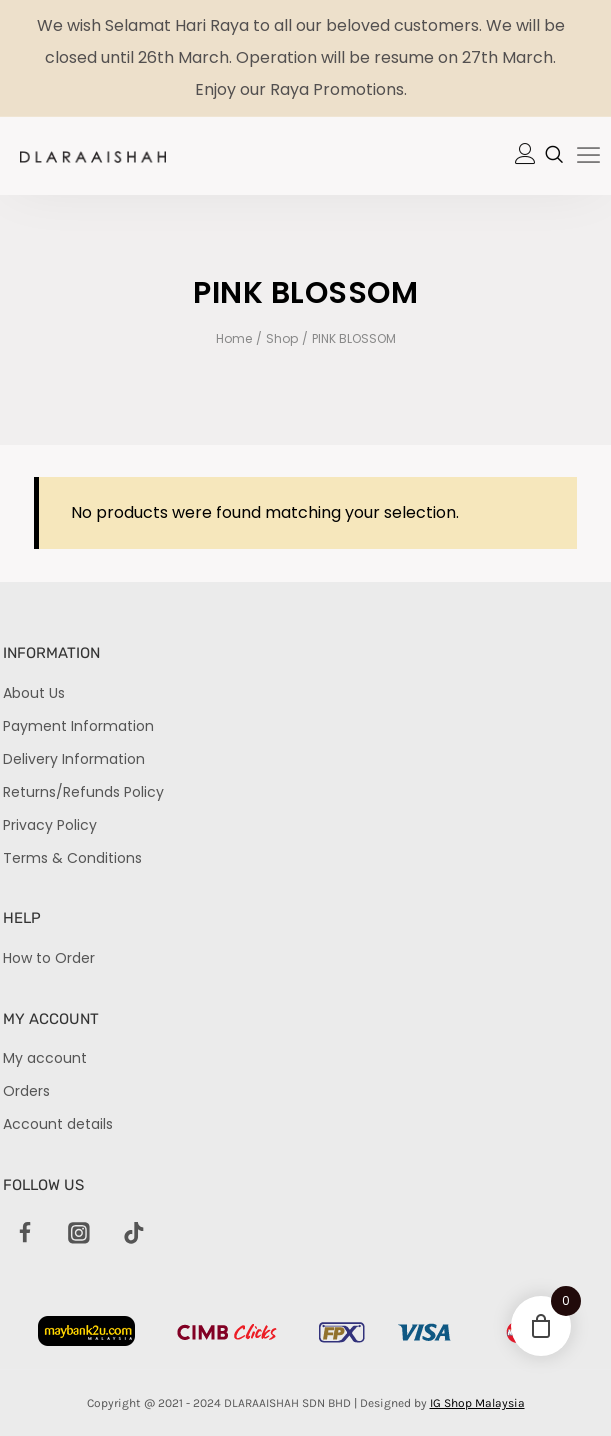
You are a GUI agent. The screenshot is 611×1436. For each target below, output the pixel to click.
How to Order (49, 958)
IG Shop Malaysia (477, 1403)
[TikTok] (134, 1234)
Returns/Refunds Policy (83, 792)
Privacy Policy (50, 825)
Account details (58, 1124)
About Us (34, 693)
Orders (26, 1091)
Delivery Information (74, 759)
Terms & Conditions (72, 858)
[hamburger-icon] (588, 157)
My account (45, 1058)
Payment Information (78, 726)
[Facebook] (25, 1234)
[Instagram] (80, 1234)
